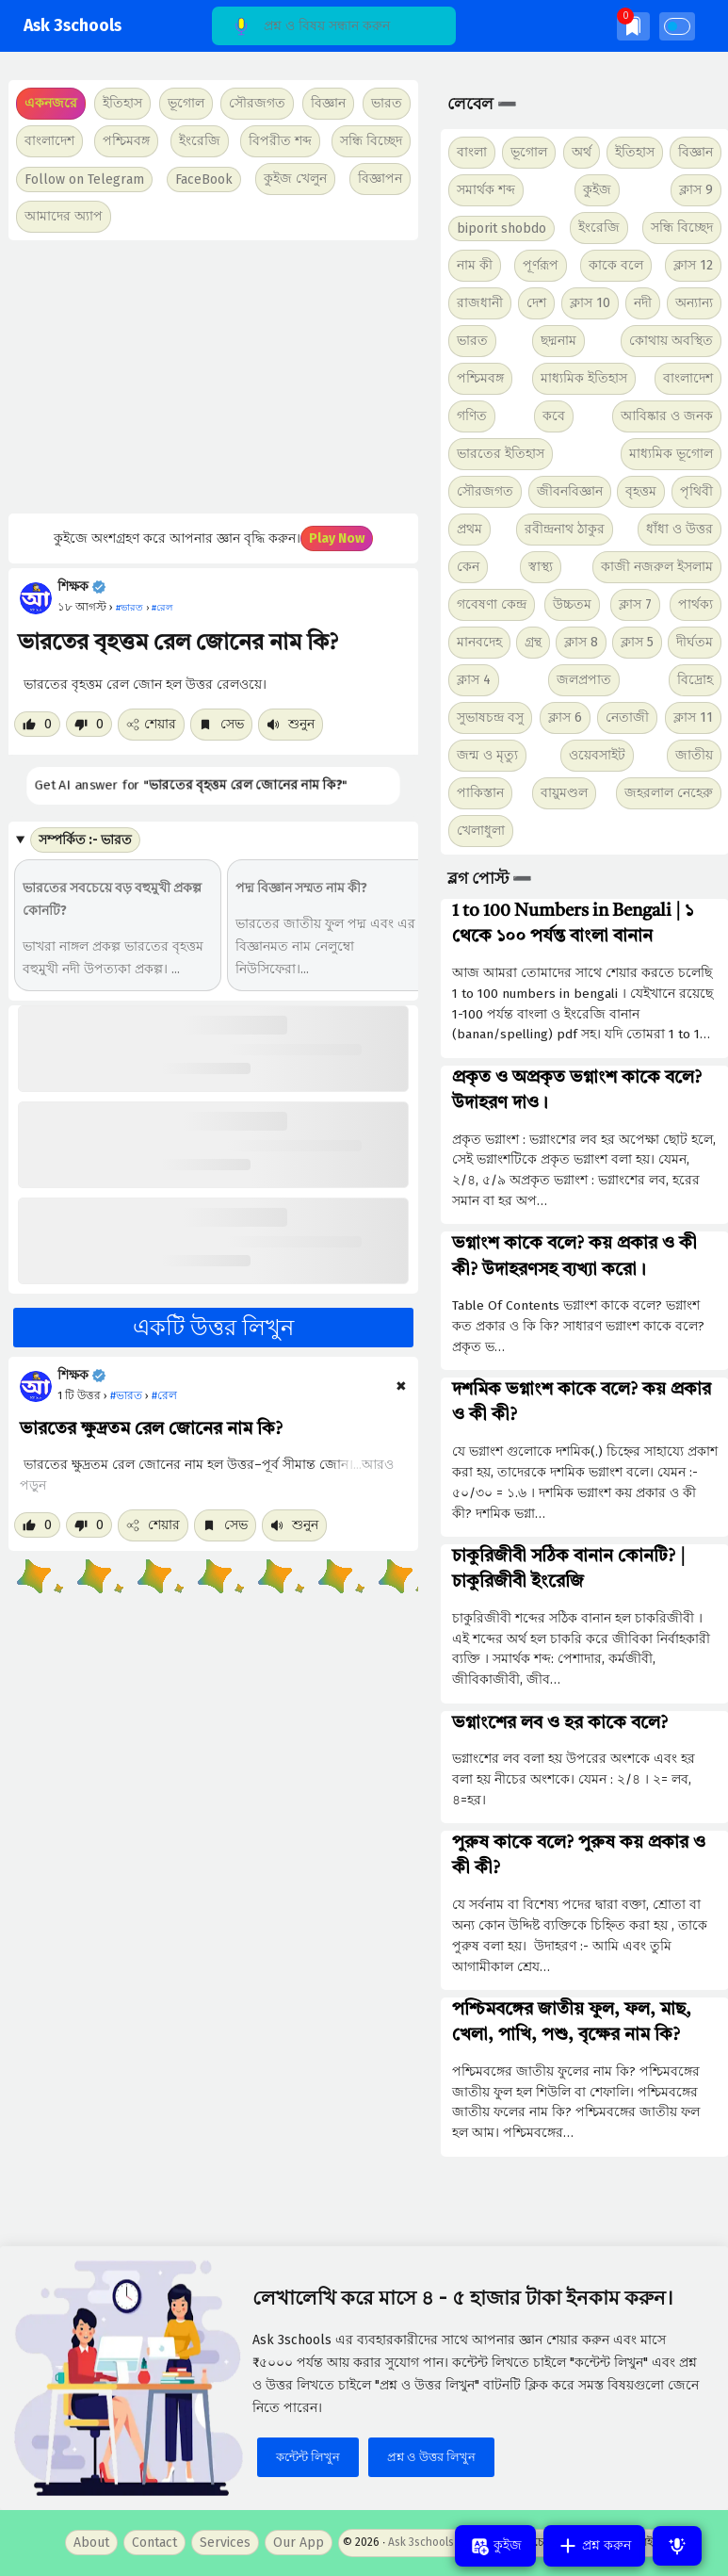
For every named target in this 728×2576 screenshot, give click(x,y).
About (91, 2543)
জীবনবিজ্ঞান (570, 491)
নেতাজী (627, 717)
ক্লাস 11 (693, 717)
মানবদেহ (479, 642)
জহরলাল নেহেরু (668, 793)
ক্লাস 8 (581, 642)
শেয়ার (151, 724)
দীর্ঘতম (694, 642)
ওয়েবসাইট (597, 755)
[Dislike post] (89, 724)
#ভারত (126, 1395)
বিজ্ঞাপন (380, 179)
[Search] (334, 26)
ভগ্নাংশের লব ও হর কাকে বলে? (560, 1723)
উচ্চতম (572, 604)
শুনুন (291, 724)
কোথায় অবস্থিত (671, 341)
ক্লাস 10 (590, 303)
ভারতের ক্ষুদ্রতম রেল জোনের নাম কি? (151, 1429)
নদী (643, 303)
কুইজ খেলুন (295, 179)
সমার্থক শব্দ (486, 190)
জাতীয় (694, 755)
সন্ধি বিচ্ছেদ (371, 141)
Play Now (336, 538)
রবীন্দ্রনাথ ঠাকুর (565, 529)
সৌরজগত (485, 491)
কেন (468, 567)
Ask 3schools (72, 26)
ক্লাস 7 (635, 604)
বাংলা (472, 152)
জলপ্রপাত (584, 680)
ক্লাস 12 (693, 265)
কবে (553, 416)
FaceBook (204, 179)
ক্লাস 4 (474, 680)
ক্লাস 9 (696, 190)
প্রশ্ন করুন (594, 2545)
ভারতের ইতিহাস (500, 454)
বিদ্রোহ (695, 680)
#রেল (164, 1395)
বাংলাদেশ (688, 378)
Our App (298, 2543)
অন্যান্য (694, 303)
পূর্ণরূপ (540, 265)
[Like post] (37, 724)
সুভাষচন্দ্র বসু (490, 717)
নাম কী (475, 265)
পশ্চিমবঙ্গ (126, 141)
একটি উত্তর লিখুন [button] (213, 1327)
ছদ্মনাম (558, 341)
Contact (154, 2543)
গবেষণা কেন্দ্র (491, 604)
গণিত (472, 416)
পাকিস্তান (480, 793)
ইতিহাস (635, 152)
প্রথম (469, 529)
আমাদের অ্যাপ (63, 216)
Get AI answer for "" (190, 784)
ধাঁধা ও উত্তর (679, 529)
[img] (633, 26)
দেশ (536, 303)
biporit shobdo (501, 228)
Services (225, 2543)
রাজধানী (480, 303)
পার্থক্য (695, 604)
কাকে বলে (616, 265)
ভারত (472, 341)
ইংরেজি (199, 141)
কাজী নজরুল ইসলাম (657, 567)
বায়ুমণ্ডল (564, 793)
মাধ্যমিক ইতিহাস (584, 378)
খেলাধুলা (481, 831)
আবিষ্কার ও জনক (667, 416)
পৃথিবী (696, 491)
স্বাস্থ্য (540, 567)
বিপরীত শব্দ (280, 141)
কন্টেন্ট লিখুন (308, 2457)
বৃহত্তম (640, 491)
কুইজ (597, 190)
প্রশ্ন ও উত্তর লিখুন (431, 2457)
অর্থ (581, 152)
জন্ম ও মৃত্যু (487, 755)
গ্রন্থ (533, 642)
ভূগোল (528, 152)
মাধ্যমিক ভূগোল (671, 454)
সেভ (221, 724)
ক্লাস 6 (565, 717)
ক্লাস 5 (637, 642)
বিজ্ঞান (695, 152)
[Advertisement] (208, 377)
